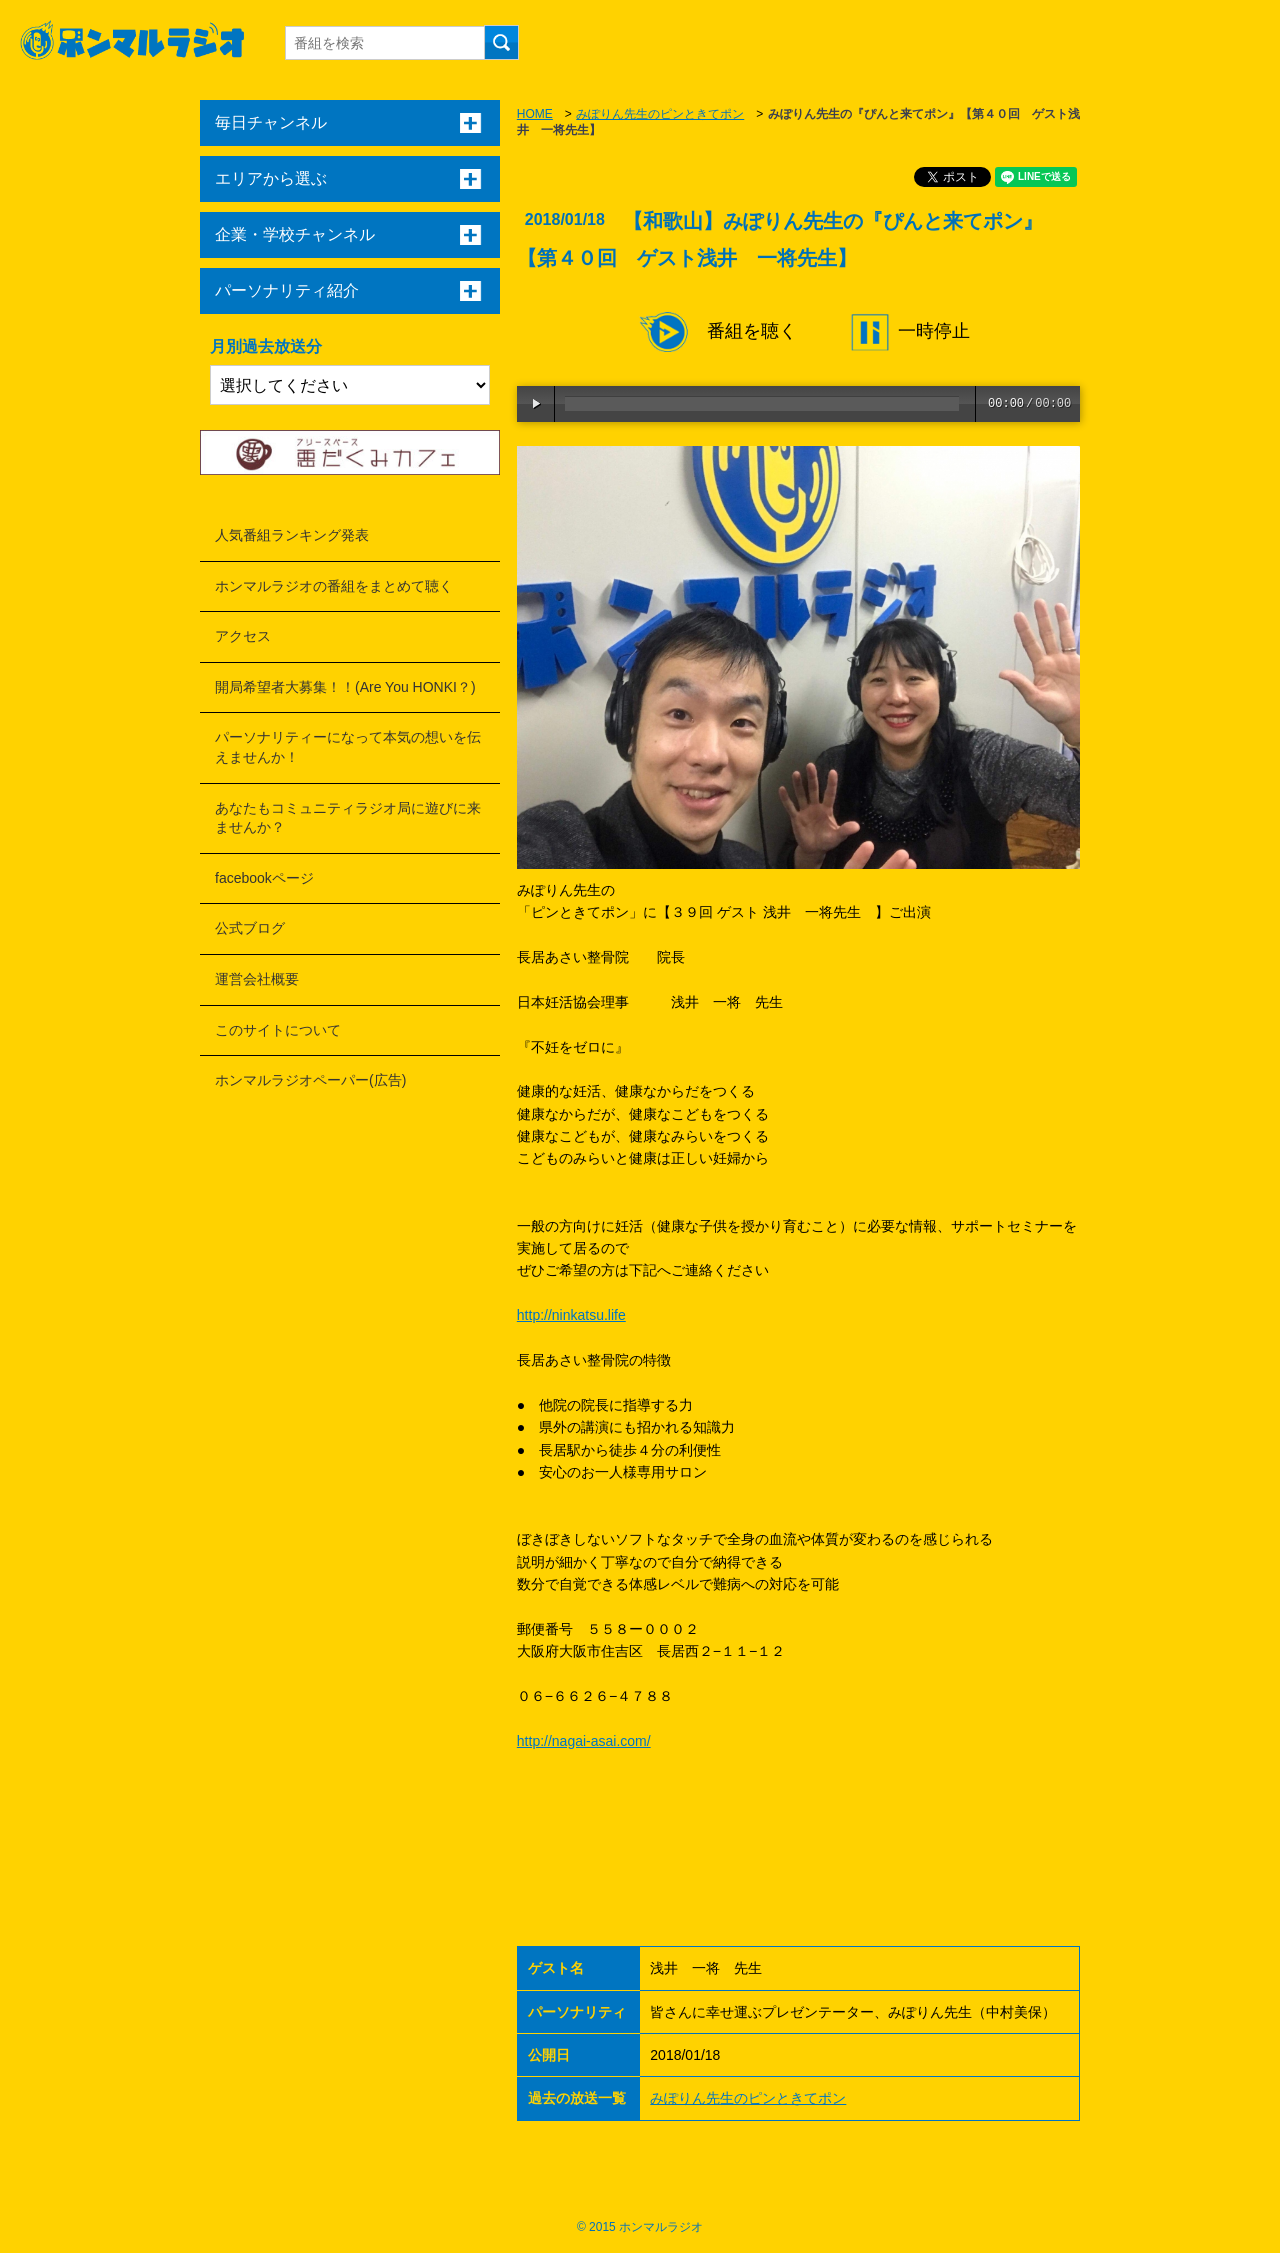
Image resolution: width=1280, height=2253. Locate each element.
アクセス (243, 636)
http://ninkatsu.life (571, 1315)
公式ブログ (250, 928)
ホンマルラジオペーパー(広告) (310, 1080)
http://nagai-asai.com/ (584, 1741)
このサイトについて (278, 1030)
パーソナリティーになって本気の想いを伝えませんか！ (348, 747)
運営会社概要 (257, 979)
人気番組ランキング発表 (292, 535)
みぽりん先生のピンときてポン (660, 114)
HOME (535, 114)
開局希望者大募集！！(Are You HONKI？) (345, 687)
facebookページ (264, 878)
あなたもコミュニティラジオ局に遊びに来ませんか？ (348, 818)
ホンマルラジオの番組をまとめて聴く (334, 586)
